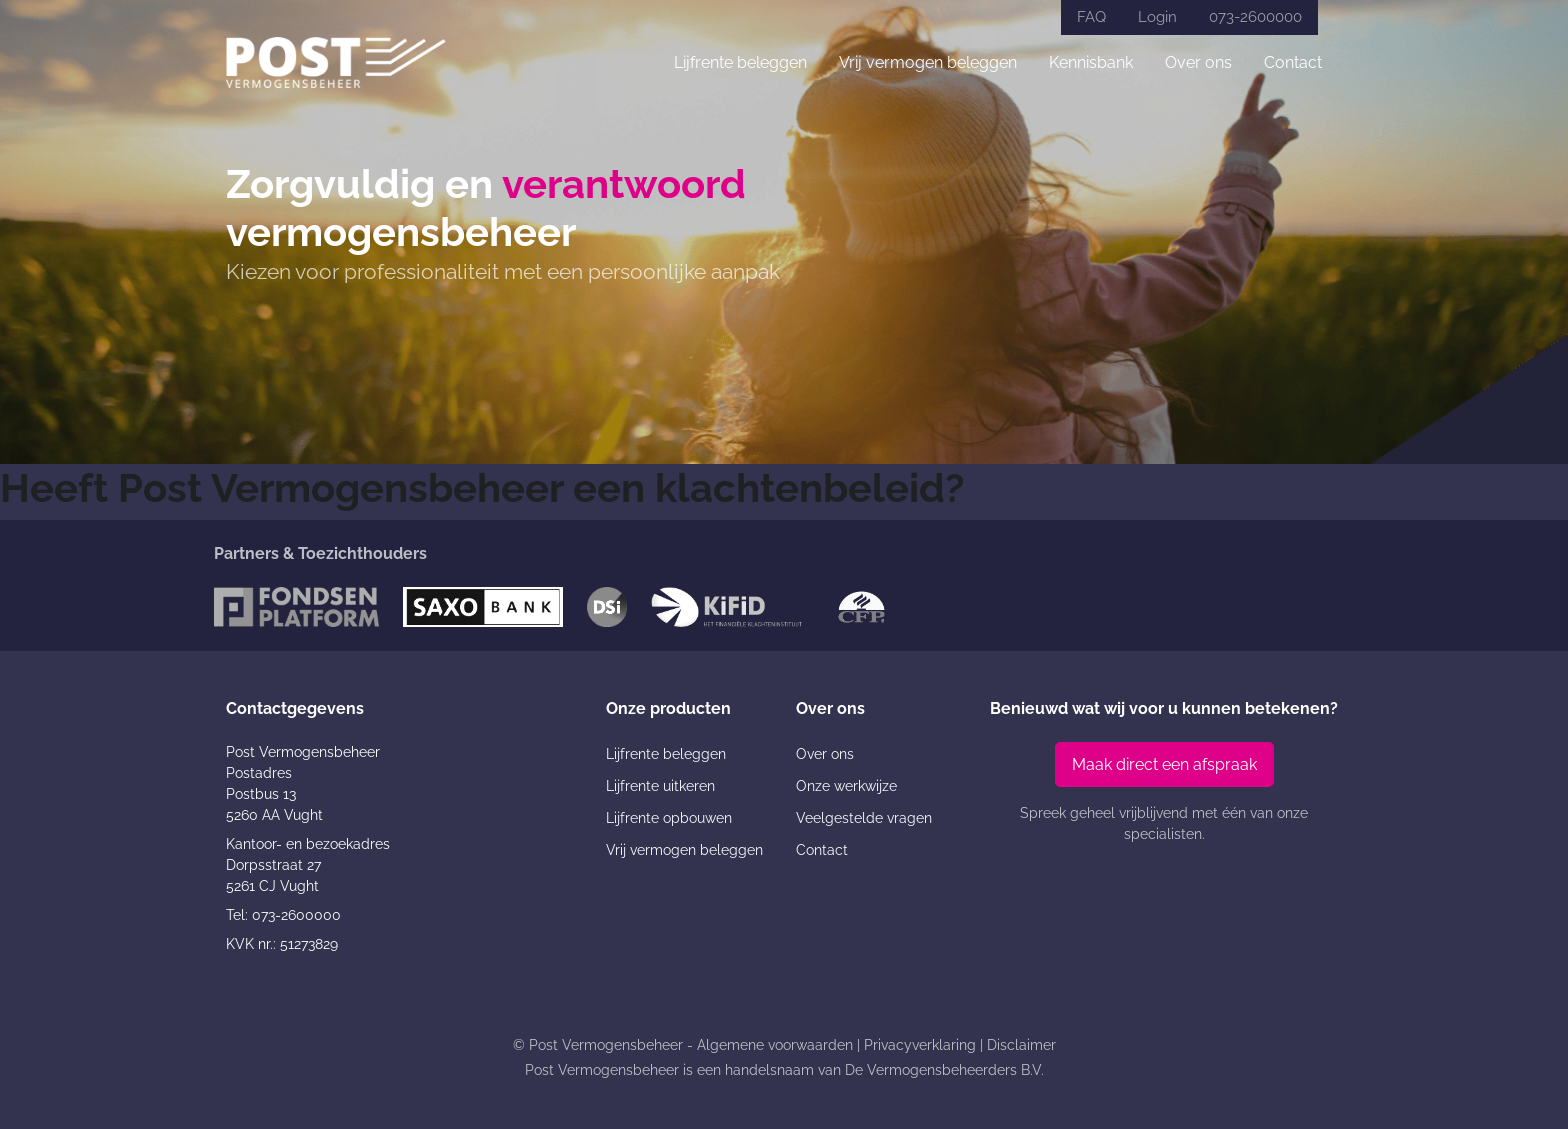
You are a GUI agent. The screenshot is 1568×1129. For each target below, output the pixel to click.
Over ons (1198, 62)
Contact (1293, 62)
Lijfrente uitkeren (660, 786)
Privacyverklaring (920, 1045)
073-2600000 (1255, 17)
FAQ (1091, 17)
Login (1157, 17)
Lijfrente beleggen (740, 62)
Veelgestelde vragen (864, 818)
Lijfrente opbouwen (669, 818)
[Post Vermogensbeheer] (336, 62)
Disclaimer (1021, 1045)
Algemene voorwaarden (775, 1045)
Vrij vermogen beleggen (928, 62)
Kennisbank (1091, 62)
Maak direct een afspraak (1164, 764)
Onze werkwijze (846, 786)
